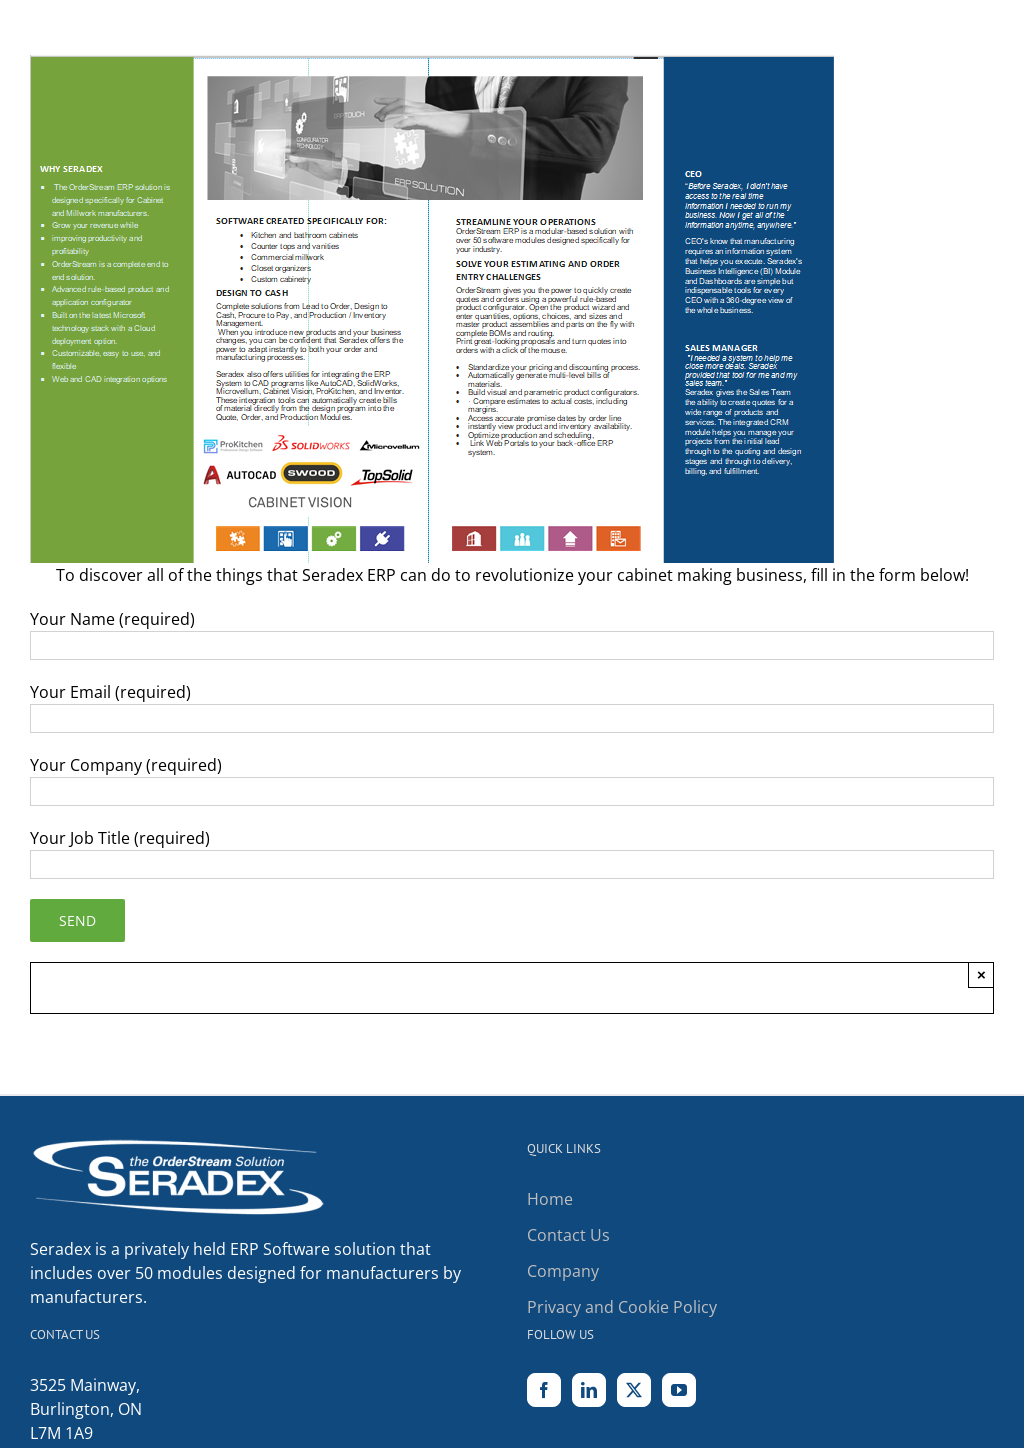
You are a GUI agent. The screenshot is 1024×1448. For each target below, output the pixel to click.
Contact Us (568, 1235)
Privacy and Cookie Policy (622, 1307)
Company (563, 1271)
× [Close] (981, 974)
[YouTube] (679, 1390)
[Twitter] (634, 1390)
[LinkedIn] (589, 1390)
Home (550, 1199)
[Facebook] (544, 1390)
